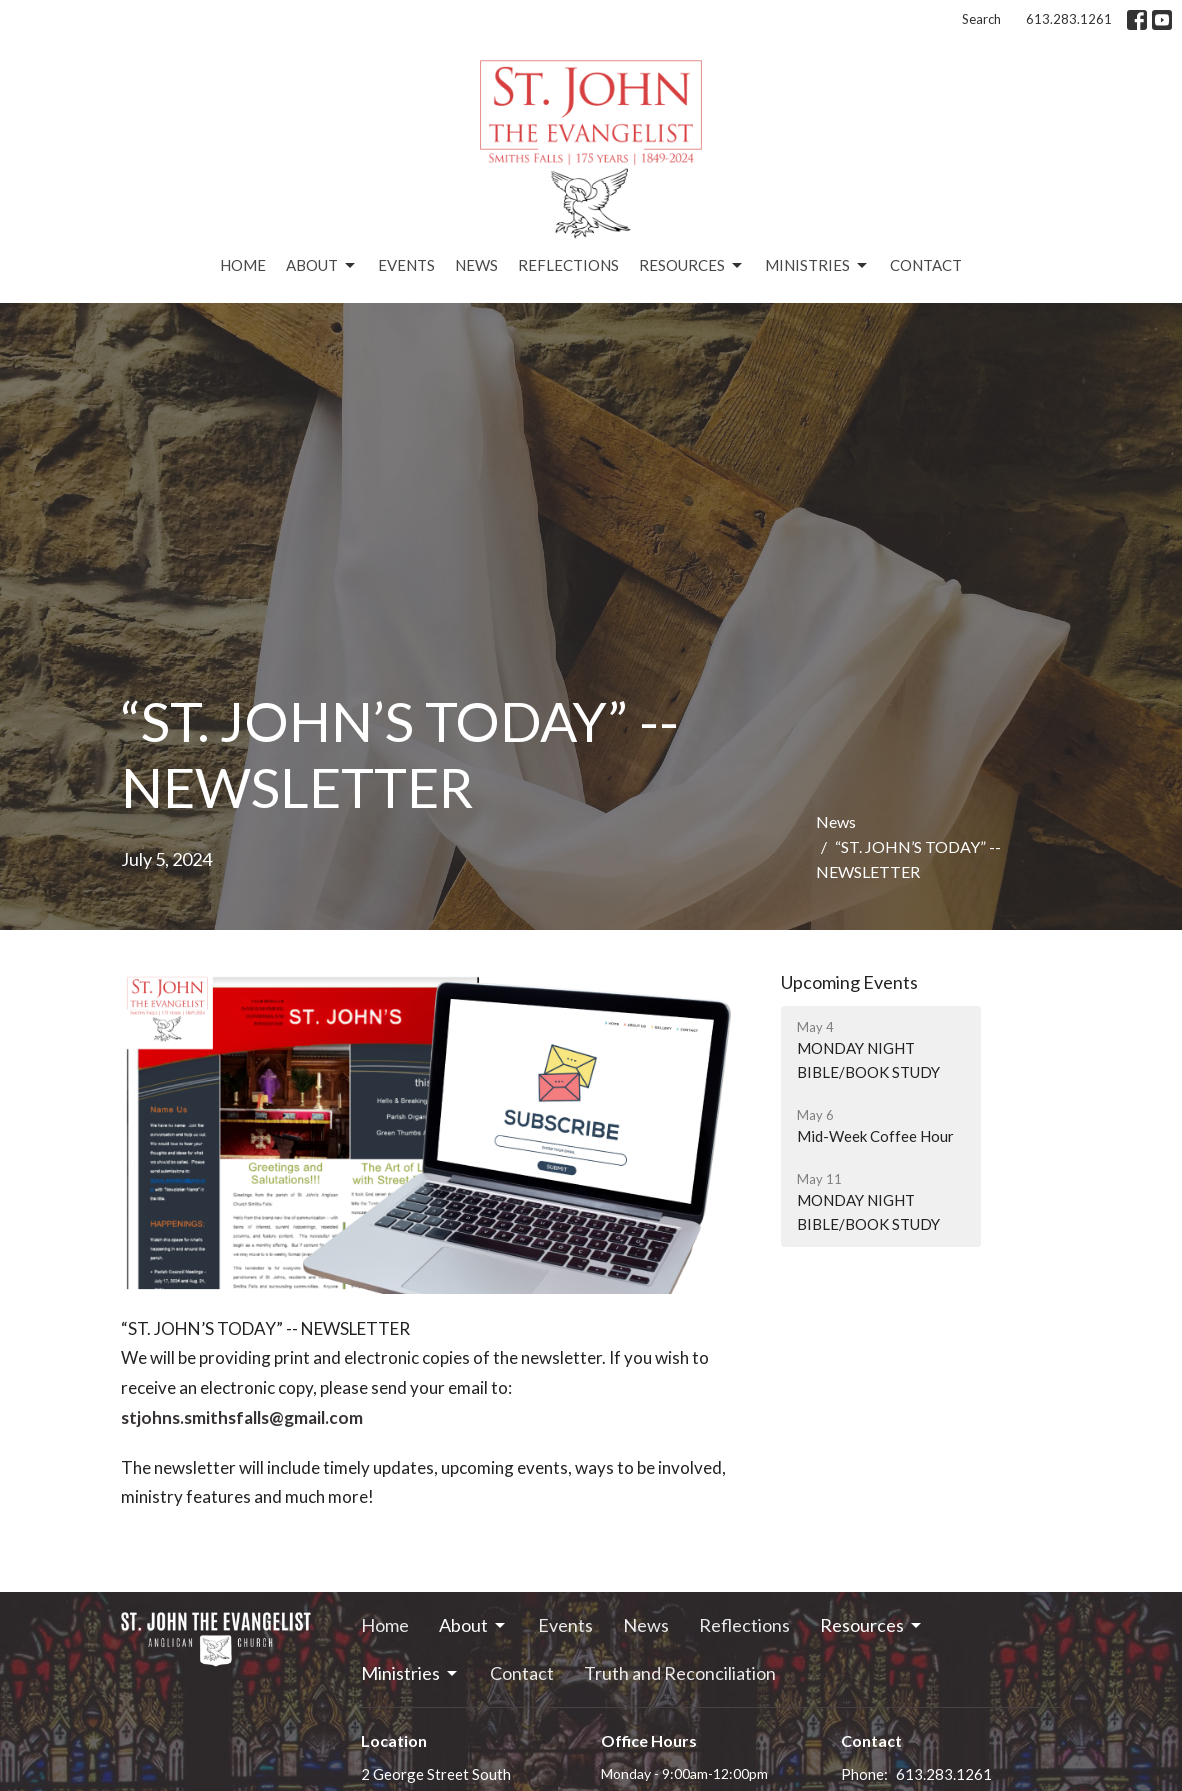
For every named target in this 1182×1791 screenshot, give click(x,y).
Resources (692, 266)
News (476, 265)
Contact (926, 265)
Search (981, 19)
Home (243, 265)
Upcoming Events (849, 982)
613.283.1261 (1069, 19)
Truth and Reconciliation (680, 1673)
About (322, 266)
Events (406, 265)
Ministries (817, 266)
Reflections (568, 265)
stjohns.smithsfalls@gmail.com (242, 1417)
